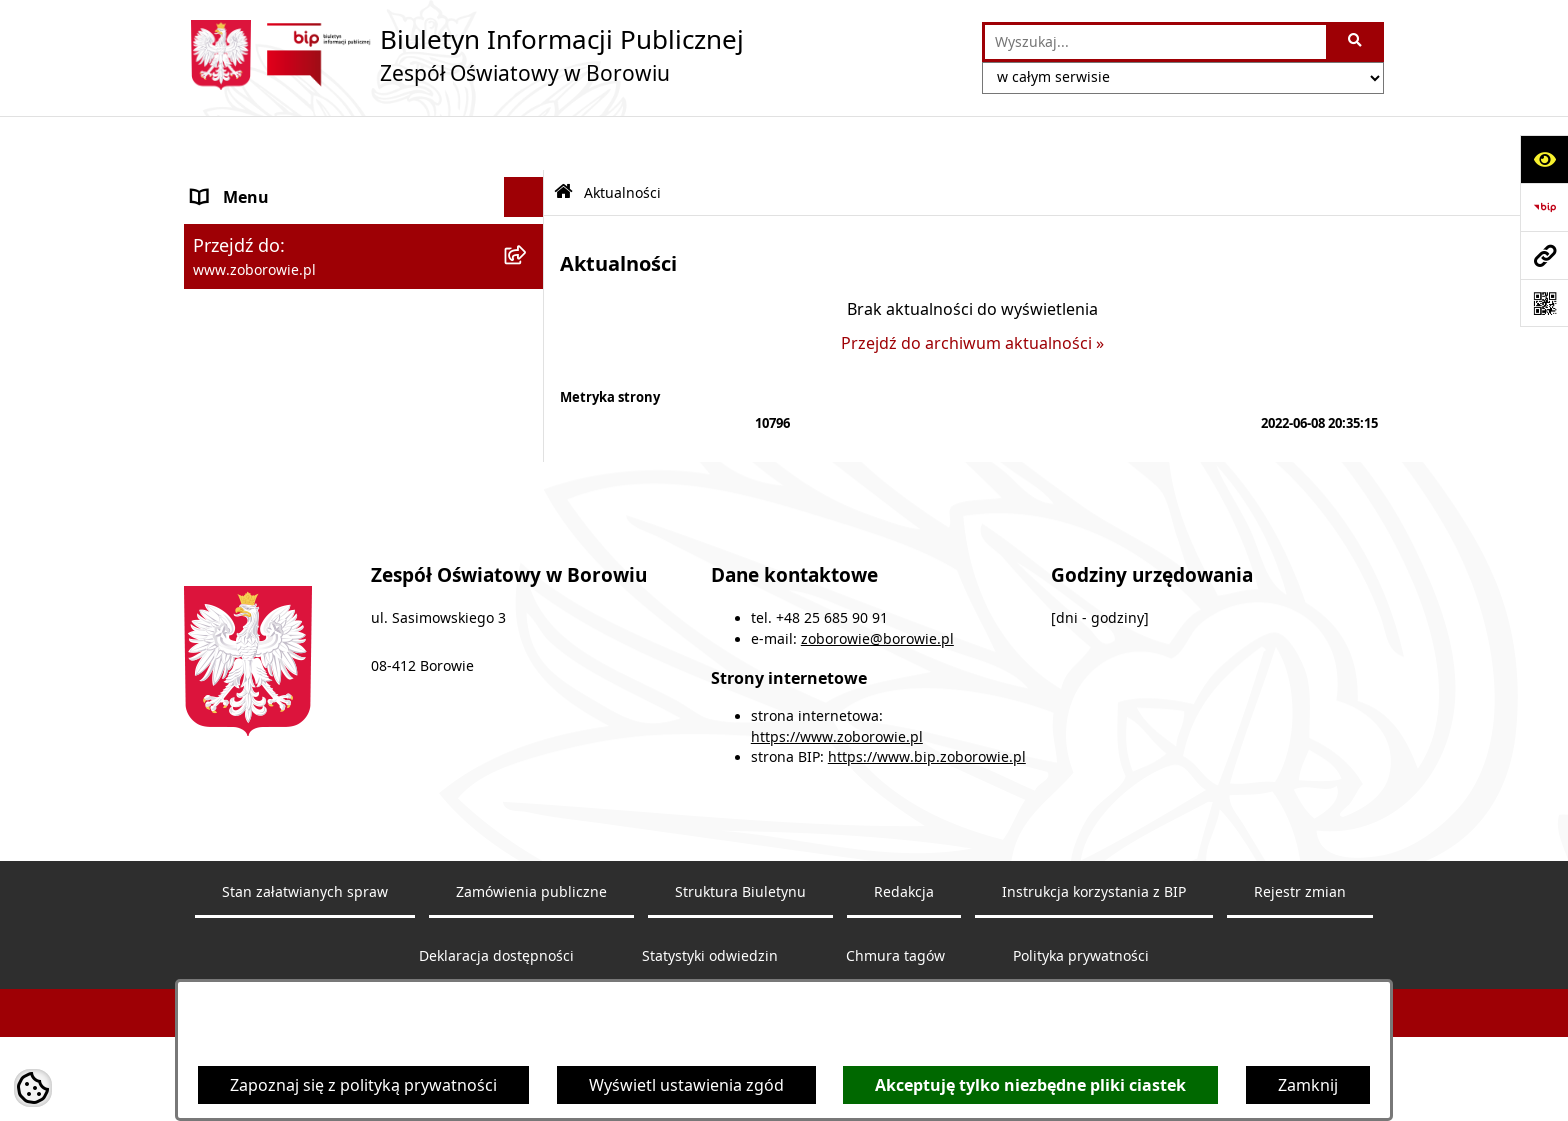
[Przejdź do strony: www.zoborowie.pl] (1544, 255)
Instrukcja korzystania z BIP (1094, 914)
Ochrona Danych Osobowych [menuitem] (303, 383)
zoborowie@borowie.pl (877, 662)
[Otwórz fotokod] (1544, 303)
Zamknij (1308, 1085)
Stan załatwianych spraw (305, 914)
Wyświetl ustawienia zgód (686, 1085)
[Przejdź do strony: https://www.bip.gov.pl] (1544, 207)
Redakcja (904, 914)
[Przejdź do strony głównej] (464, 55)
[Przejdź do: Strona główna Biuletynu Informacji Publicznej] (563, 138)
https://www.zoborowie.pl (837, 760)
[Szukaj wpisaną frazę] (1356, 42)
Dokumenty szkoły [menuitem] (262, 223)
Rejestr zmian (1300, 914)
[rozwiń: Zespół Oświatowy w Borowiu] (528, 183)
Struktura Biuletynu (740, 914)
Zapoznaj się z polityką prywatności (363, 1085)
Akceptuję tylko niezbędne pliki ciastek (1030, 1085)
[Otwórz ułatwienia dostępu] (1544, 159)
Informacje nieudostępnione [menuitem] (300, 343)
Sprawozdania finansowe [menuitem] (287, 303)
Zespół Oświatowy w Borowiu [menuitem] (303, 183)
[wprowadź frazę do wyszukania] (1155, 42)
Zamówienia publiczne (531, 914)
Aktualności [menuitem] (236, 263)
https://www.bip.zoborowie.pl (927, 780)
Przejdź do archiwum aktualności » (972, 288)
